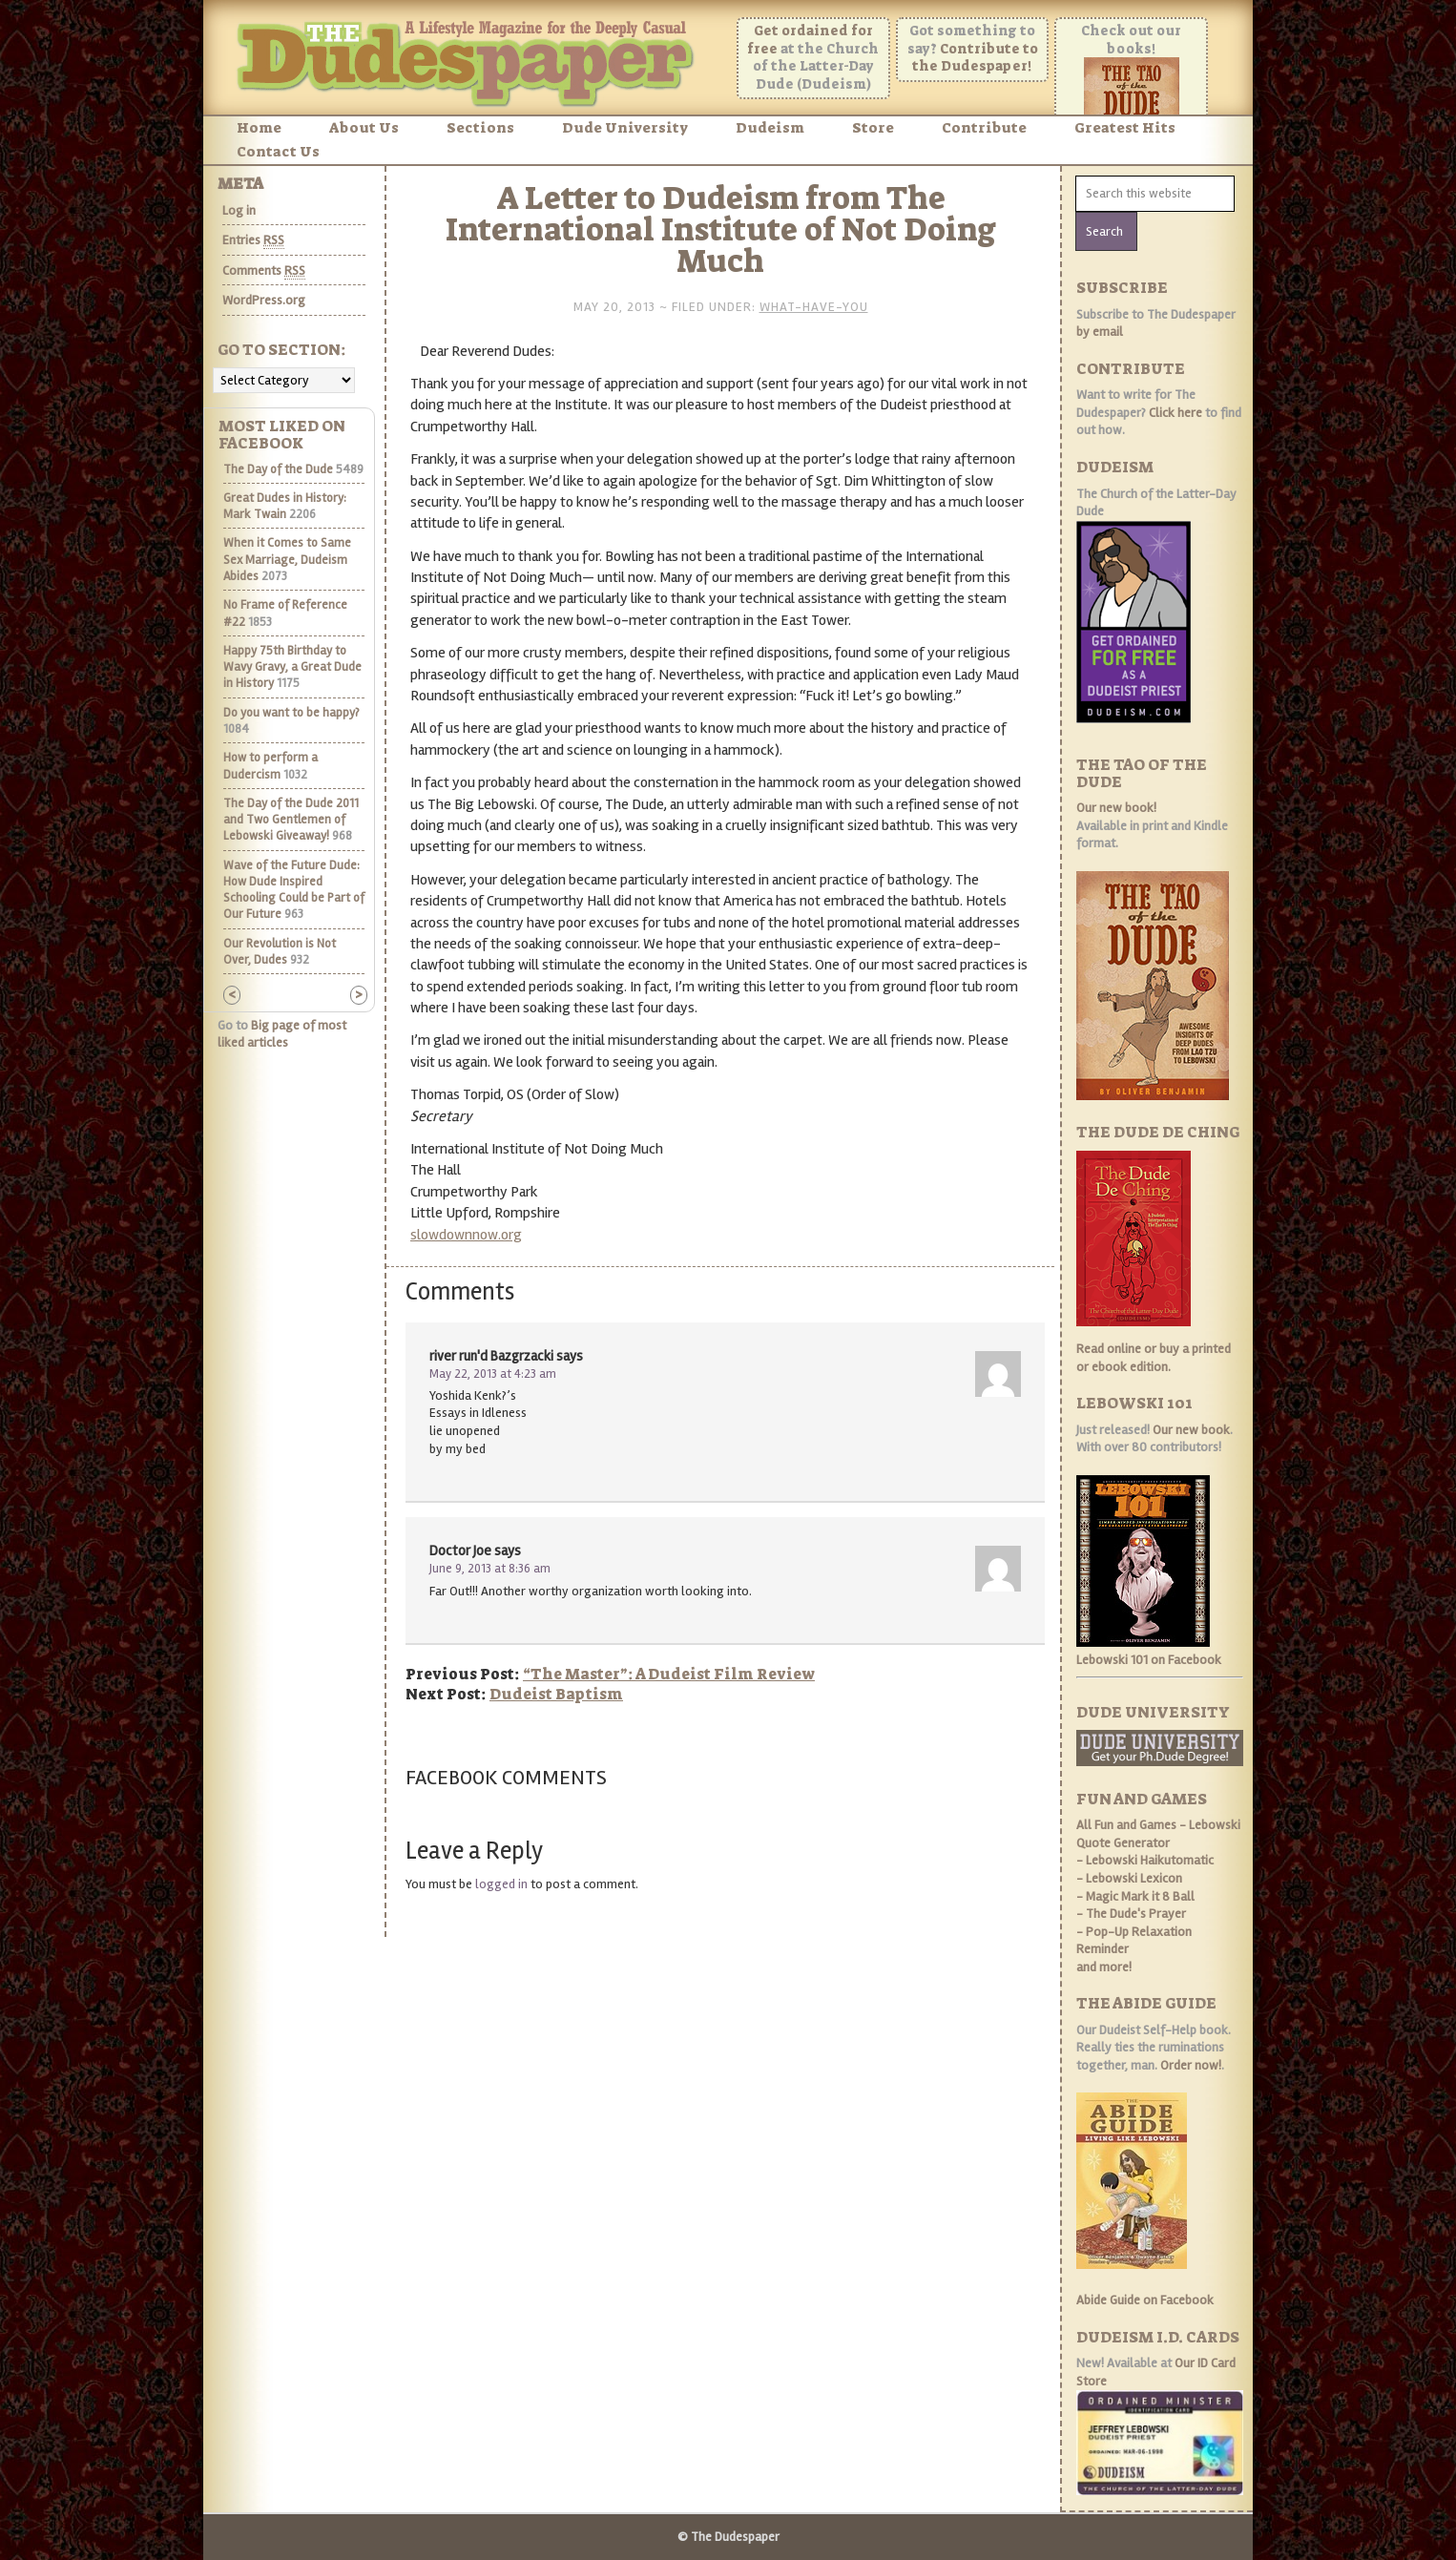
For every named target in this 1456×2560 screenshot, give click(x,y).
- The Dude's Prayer (1131, 1913)
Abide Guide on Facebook (1145, 2300)
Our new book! (1116, 808)
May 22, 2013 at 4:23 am (492, 1374)
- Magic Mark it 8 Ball (1135, 1896)
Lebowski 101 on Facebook (1148, 1660)
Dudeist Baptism (556, 1694)
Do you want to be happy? (291, 712)
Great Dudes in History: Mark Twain (284, 506)
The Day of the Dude (278, 469)
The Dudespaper (470, 59)
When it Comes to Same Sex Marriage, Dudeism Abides (287, 559)
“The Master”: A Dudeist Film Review (669, 1674)
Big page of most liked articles (282, 1034)
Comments (263, 271)
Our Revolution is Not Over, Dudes (279, 952)
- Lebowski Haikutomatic (1145, 1860)
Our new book (1191, 1430)
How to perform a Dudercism (270, 765)
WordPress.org (263, 300)
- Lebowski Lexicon (1129, 1878)
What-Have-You (813, 307)
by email (1099, 331)
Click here (1175, 413)
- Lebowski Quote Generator (1158, 1834)
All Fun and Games (1126, 1825)
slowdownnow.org (466, 1234)
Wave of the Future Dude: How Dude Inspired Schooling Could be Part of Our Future (293, 890)
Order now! (1190, 2065)
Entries (253, 240)
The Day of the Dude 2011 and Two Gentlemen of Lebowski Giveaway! (291, 820)
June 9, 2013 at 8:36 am (490, 1568)
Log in (239, 210)
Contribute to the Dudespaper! (975, 57)
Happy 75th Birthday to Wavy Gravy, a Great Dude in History (292, 667)
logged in (501, 1884)
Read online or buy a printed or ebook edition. (1153, 1358)
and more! (1104, 1967)
